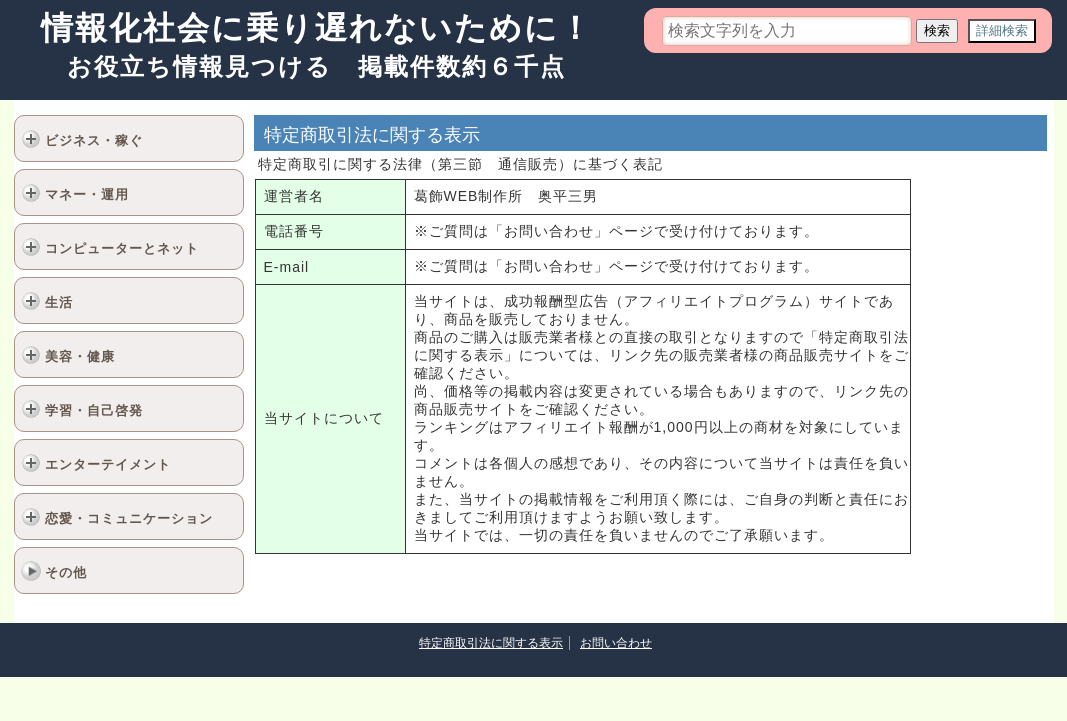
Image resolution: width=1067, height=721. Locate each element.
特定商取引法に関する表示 (491, 643)
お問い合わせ (616, 643)
